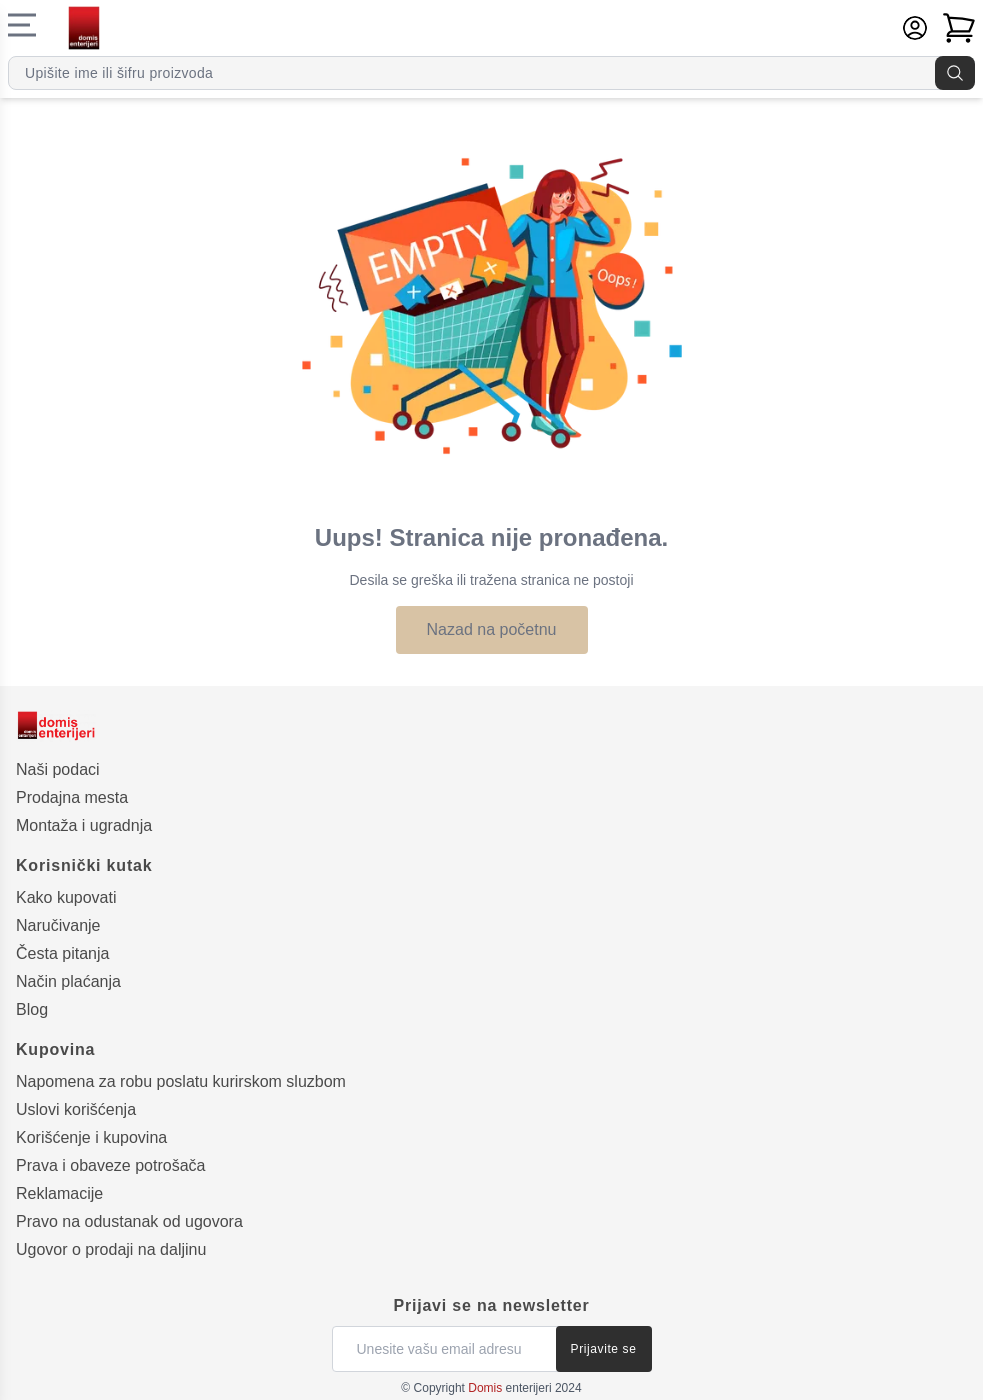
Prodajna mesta (72, 797)
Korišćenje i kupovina (91, 1137)
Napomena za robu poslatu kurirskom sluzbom (181, 1081)
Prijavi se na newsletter (491, 1305)
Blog (32, 1009)
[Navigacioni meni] (22, 25)
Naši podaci (58, 769)
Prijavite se (604, 1349)
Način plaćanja (68, 981)
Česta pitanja (62, 953)
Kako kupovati (66, 897)
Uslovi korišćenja (76, 1109)
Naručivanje (58, 925)
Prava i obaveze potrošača (110, 1165)
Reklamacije (59, 1193)
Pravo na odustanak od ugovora (129, 1221)
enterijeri (509, 1388)
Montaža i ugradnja (84, 825)
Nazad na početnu (492, 629)
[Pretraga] (955, 73)
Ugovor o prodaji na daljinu (111, 1249)
